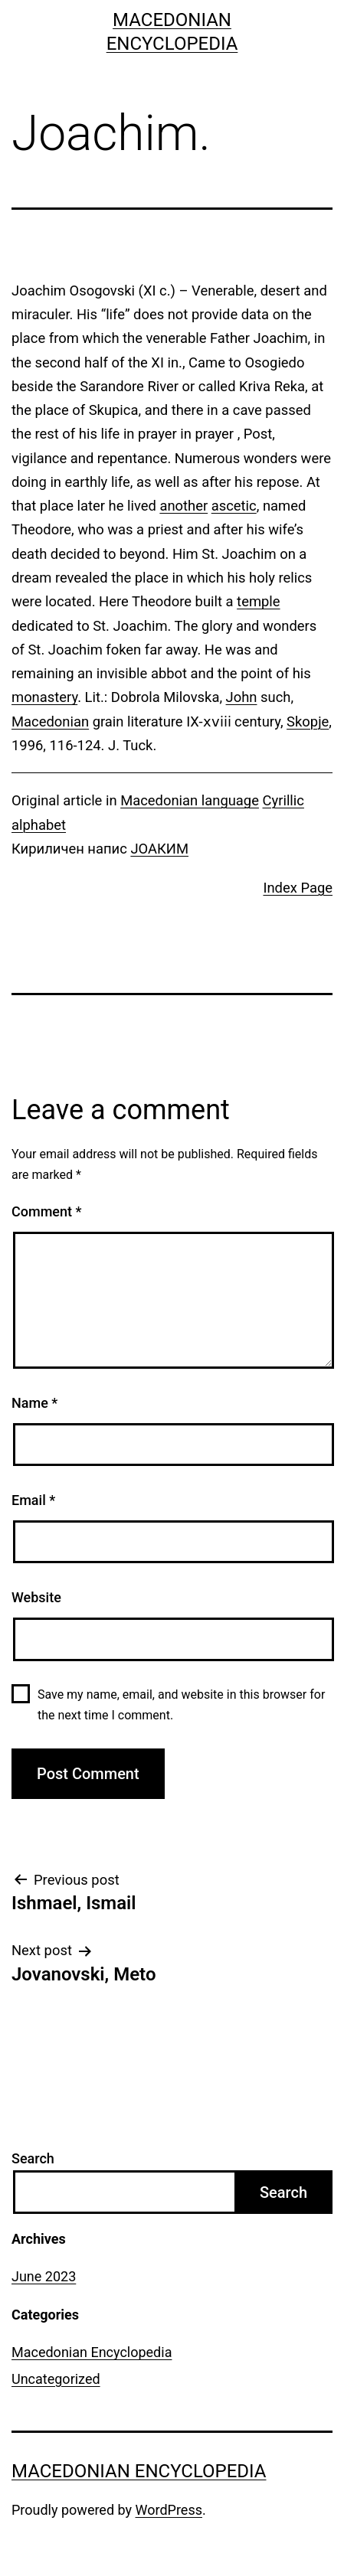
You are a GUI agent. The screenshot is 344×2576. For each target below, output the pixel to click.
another (183, 506)
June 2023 (43, 2276)
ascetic (234, 506)
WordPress (169, 2510)
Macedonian (50, 721)
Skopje (308, 721)
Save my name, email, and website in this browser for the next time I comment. (181, 1704)
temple (258, 601)
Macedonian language (189, 800)
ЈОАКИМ (159, 849)
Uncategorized (55, 2379)
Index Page (298, 888)
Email (33, 1500)
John (241, 697)
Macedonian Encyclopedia (91, 2352)
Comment (46, 1211)
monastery (44, 697)
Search (32, 2158)
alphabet (38, 825)
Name (34, 1403)
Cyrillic (283, 800)
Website (36, 1597)
